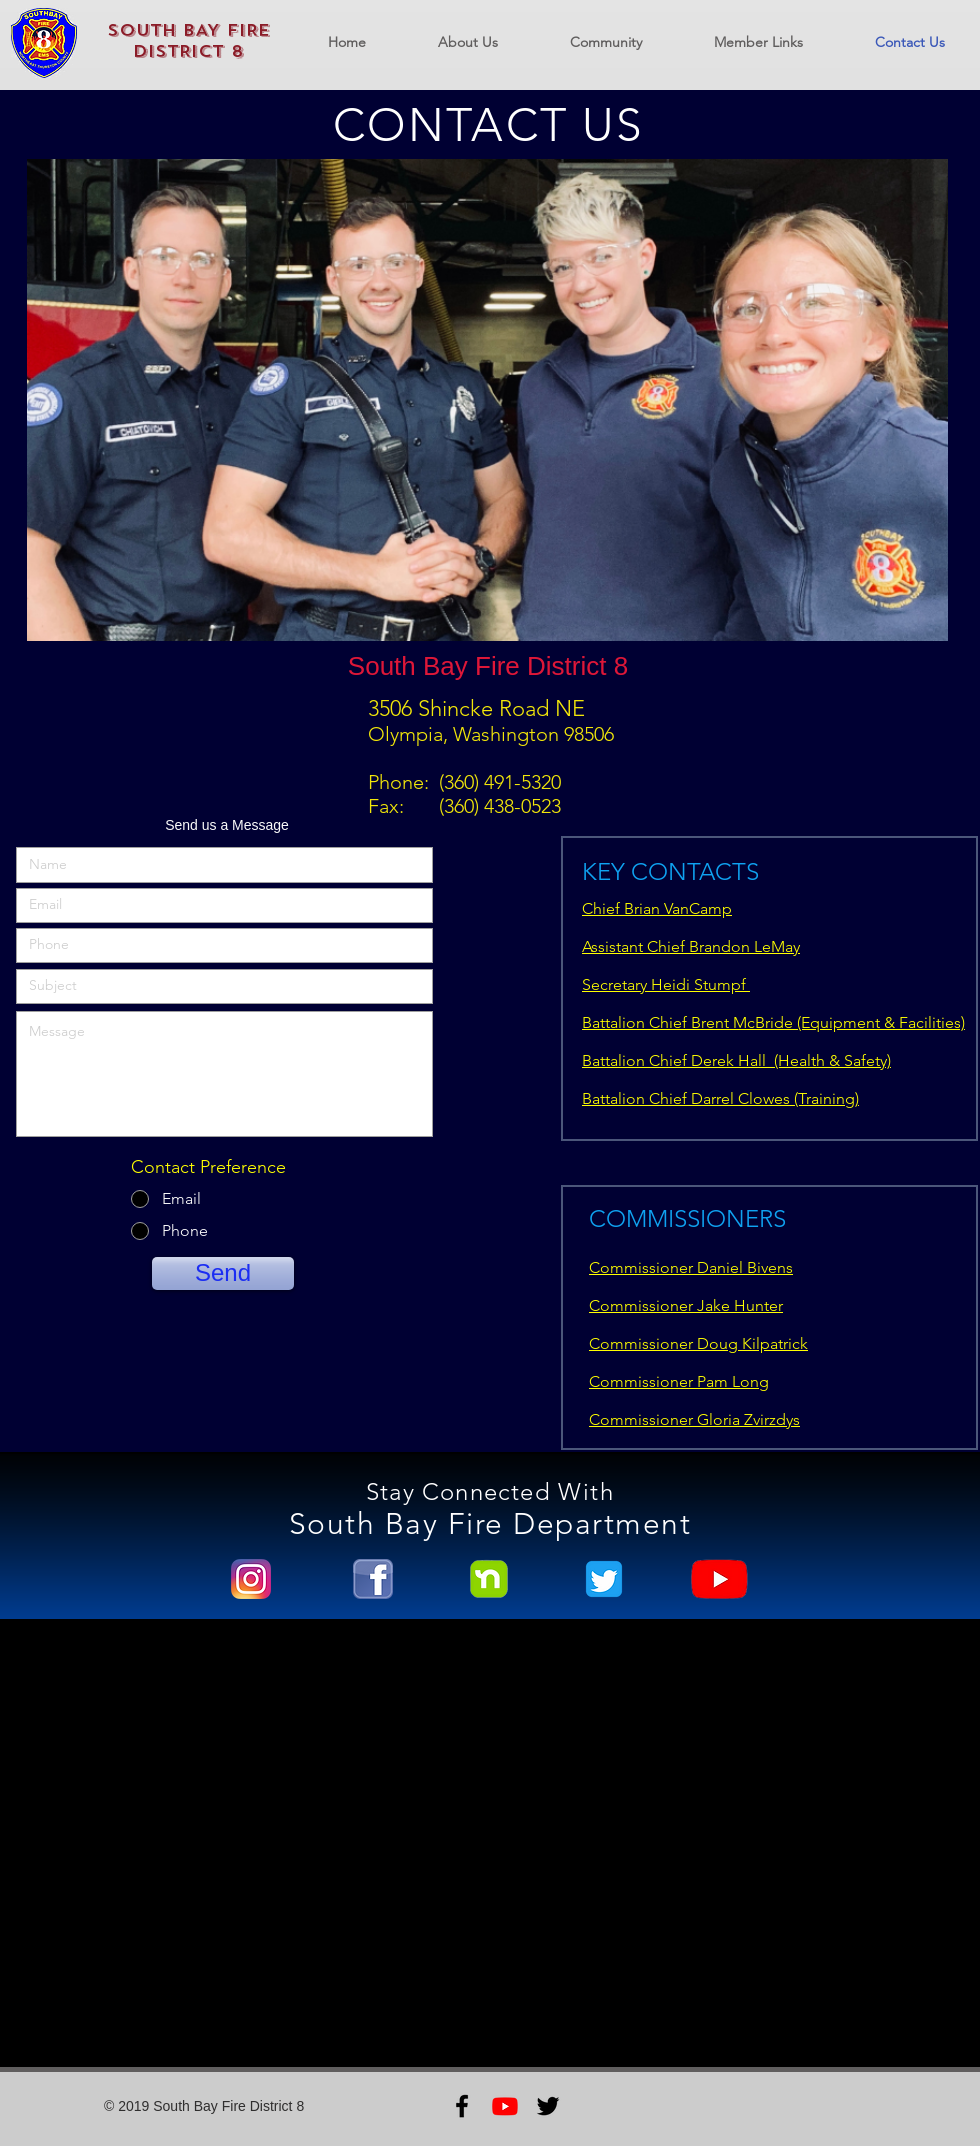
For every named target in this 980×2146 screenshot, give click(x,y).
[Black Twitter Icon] (548, 2106)
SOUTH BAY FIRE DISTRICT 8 (188, 41)
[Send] (223, 1273)
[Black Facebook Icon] (462, 2106)
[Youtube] (505, 2106)
